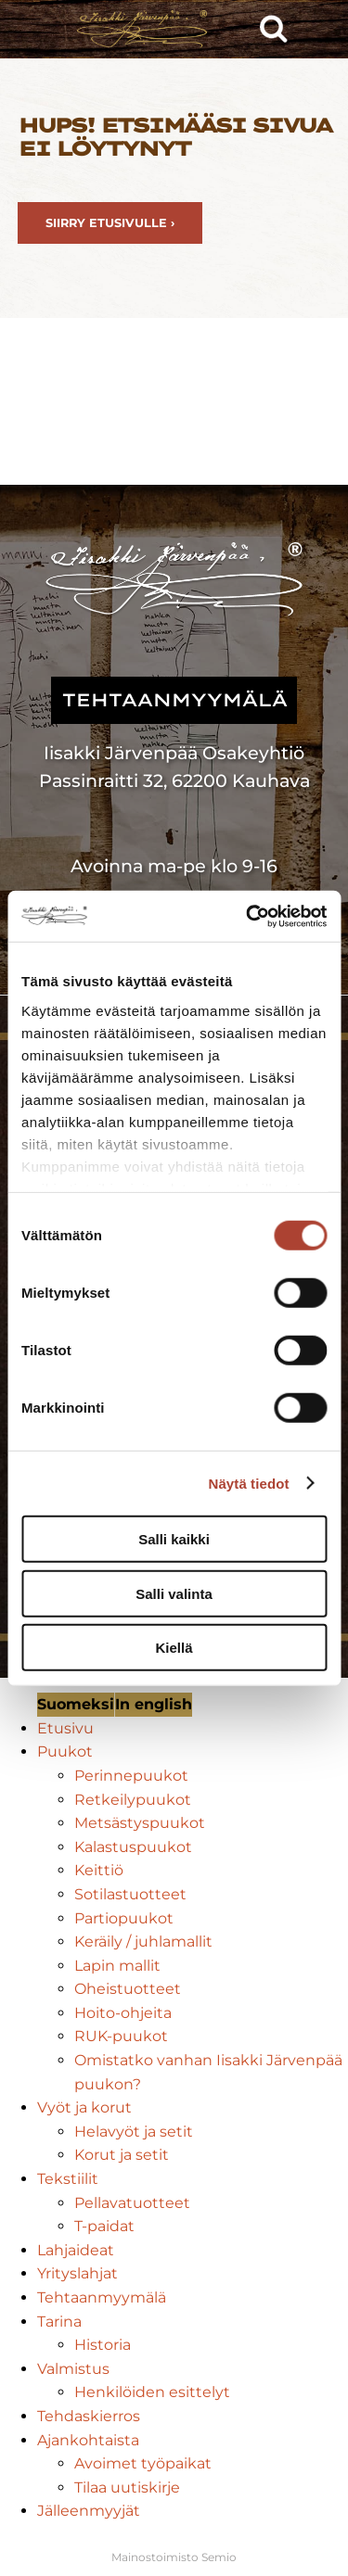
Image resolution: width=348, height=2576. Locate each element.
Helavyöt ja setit (133, 2131)
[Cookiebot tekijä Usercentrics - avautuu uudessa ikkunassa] (248, 916)
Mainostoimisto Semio (174, 2557)
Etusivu (65, 1728)
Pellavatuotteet (132, 2203)
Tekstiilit (67, 2179)
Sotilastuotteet (130, 1894)
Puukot (65, 1751)
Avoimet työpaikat (143, 2463)
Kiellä (173, 1648)
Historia (102, 2345)
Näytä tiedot (249, 1483)
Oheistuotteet (127, 1989)
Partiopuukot (124, 1918)
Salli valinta (174, 1593)
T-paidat (104, 2226)
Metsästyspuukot (139, 1823)
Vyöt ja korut (84, 2107)
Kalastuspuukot (133, 1847)
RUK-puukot (121, 2036)
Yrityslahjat (77, 2273)
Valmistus (73, 2369)
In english (153, 1704)
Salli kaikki (174, 1539)
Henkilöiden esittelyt (152, 2392)
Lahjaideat (75, 2250)
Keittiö (98, 1870)
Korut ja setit (121, 2155)
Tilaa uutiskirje (127, 2487)
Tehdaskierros (88, 2416)
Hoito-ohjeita (123, 2013)
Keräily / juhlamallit (143, 1941)
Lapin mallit (117, 1965)
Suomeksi (75, 1704)
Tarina (59, 2321)
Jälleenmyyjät (88, 2510)
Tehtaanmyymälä (101, 2297)
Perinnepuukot (131, 1775)
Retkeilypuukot (132, 1799)
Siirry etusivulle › (109, 223)
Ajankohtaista (88, 2440)
